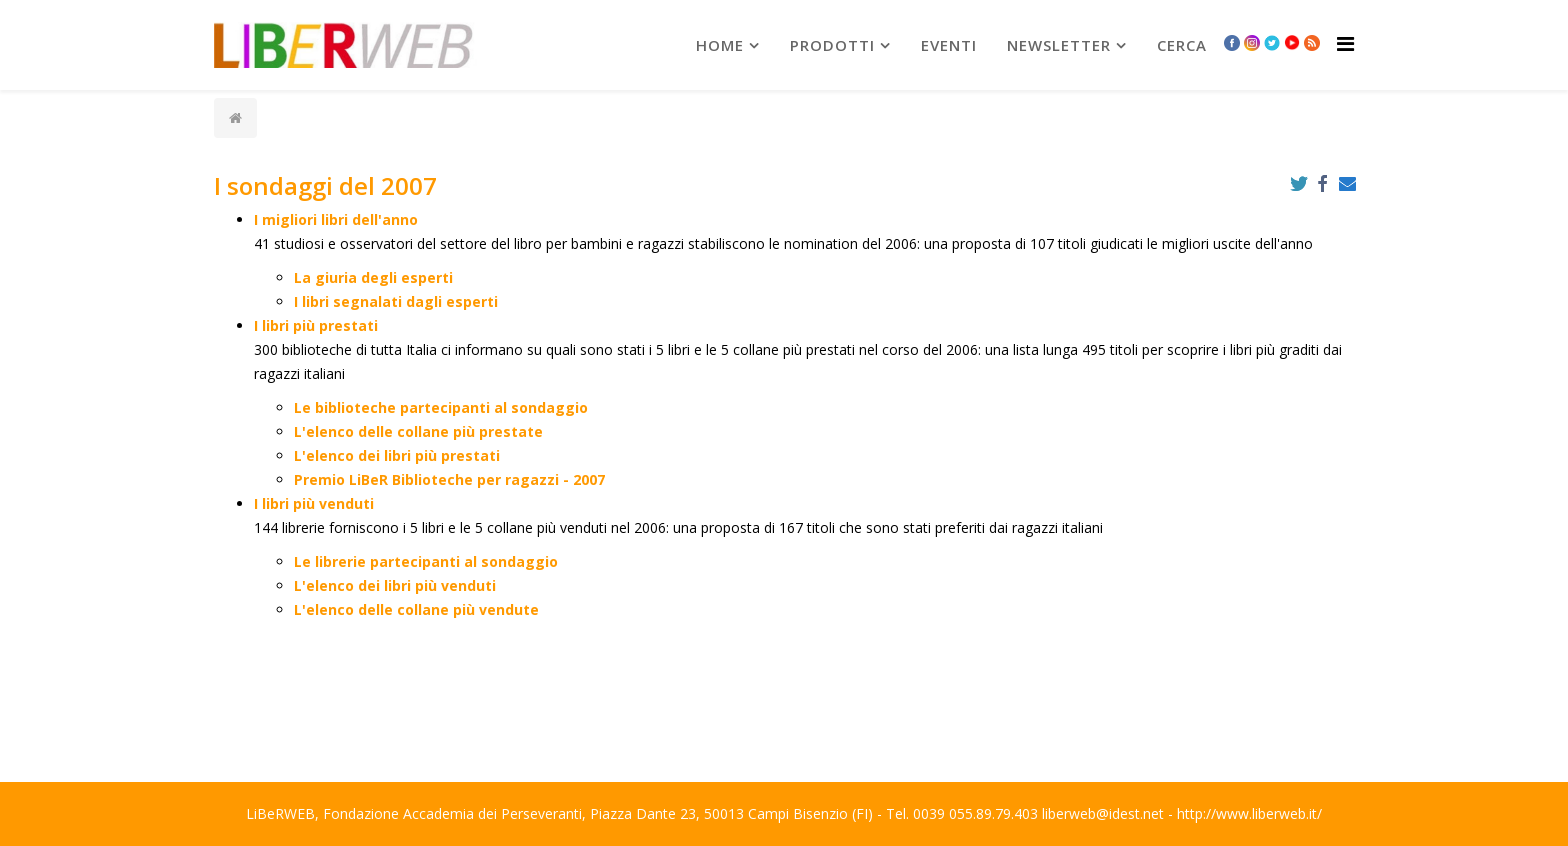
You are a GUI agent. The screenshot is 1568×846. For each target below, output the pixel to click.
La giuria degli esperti (373, 277)
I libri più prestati (316, 325)
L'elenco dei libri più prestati (397, 455)
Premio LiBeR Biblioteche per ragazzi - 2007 (449, 479)
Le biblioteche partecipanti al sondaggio (441, 407)
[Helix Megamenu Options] (1345, 43)
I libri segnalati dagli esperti (396, 301)
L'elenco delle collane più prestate (418, 431)
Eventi (949, 45)
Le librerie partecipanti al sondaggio (426, 561)
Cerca (1182, 45)
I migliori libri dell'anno (336, 219)
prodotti (832, 45)
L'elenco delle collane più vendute (416, 609)
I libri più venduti (314, 503)
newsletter (1059, 45)
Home (720, 45)
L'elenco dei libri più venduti (395, 585)
